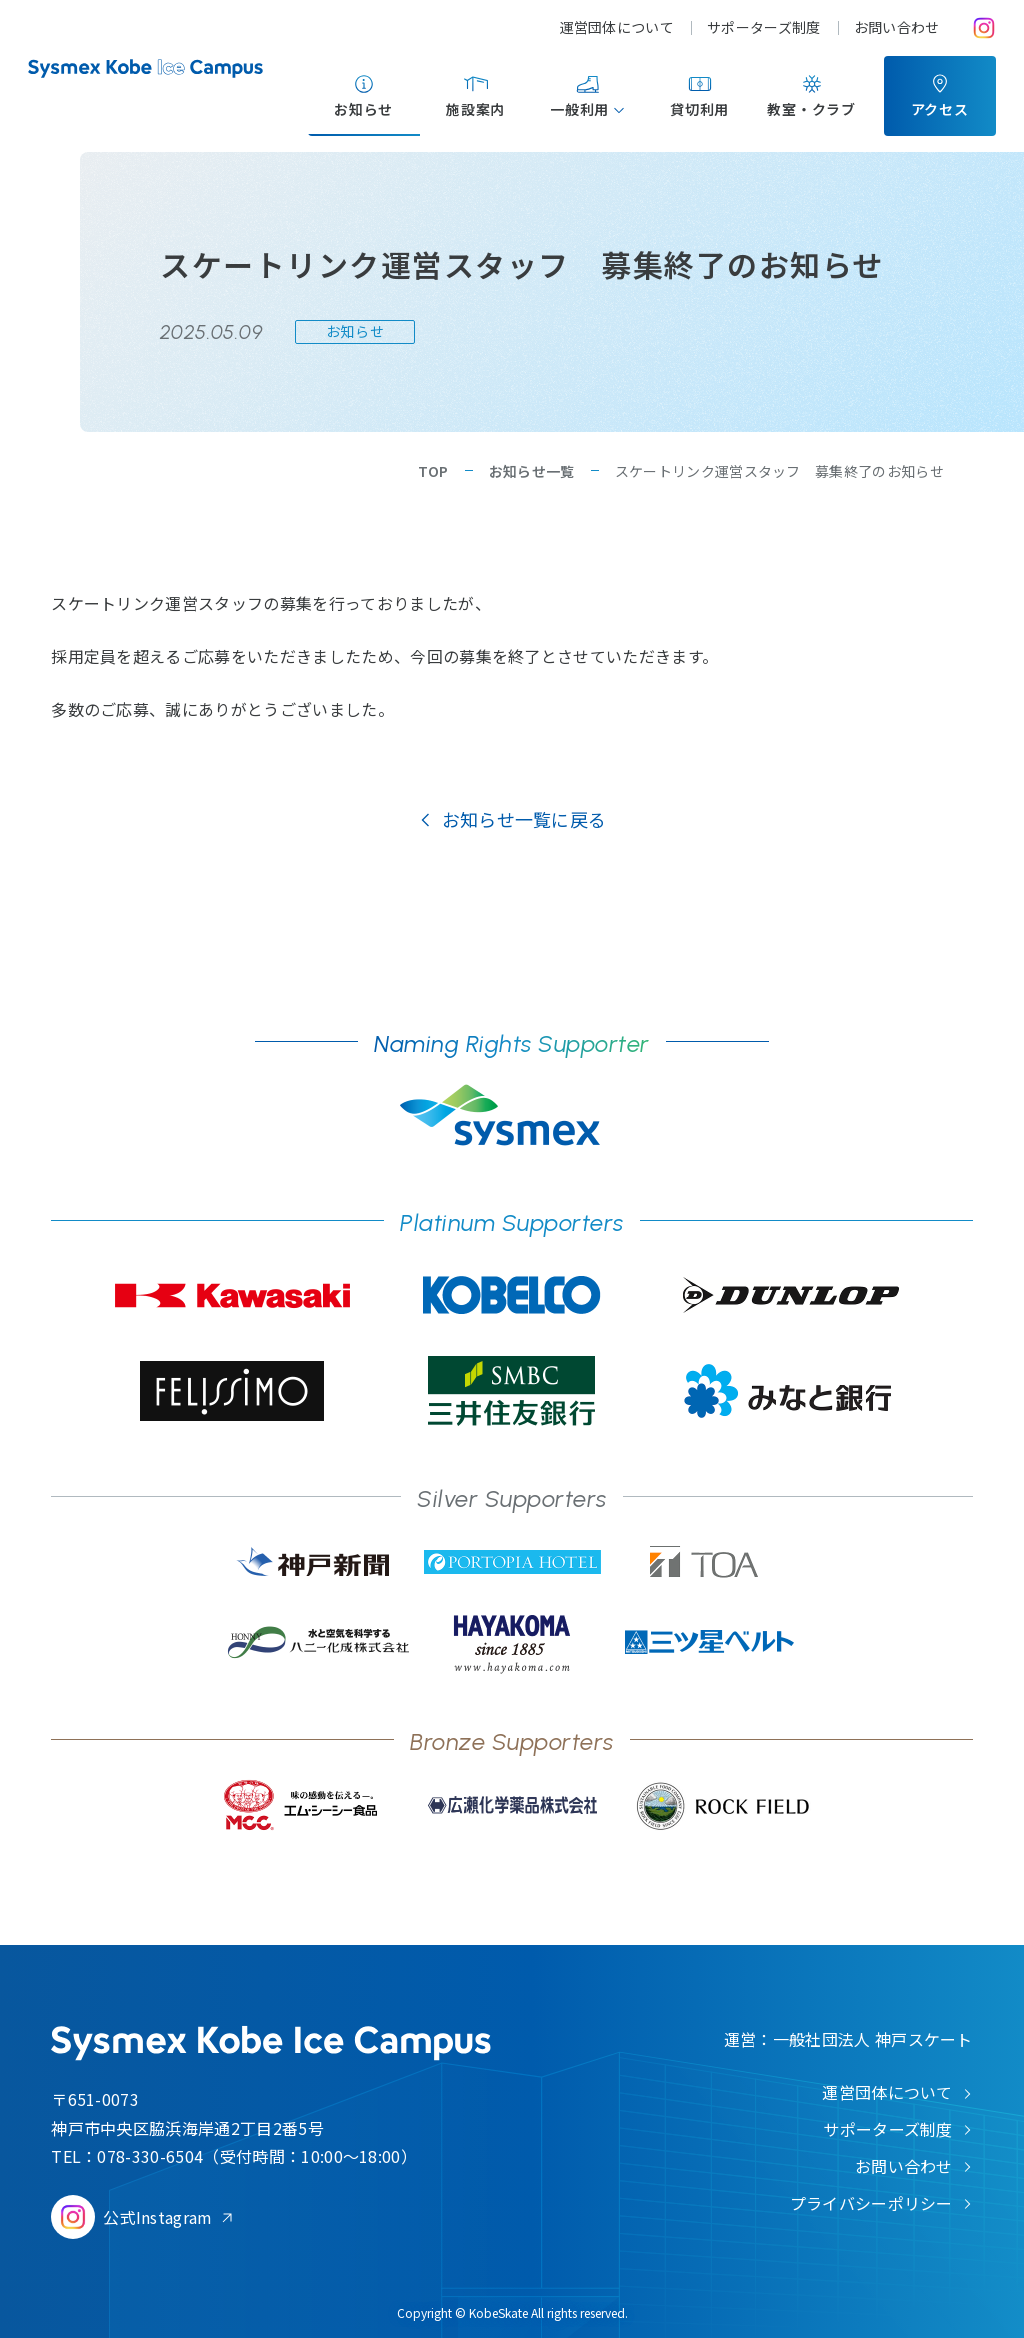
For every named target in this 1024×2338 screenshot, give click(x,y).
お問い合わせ (897, 27)
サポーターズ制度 (764, 27)
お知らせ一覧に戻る (524, 819)
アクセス (940, 109)
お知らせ (363, 109)
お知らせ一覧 (532, 471)
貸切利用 (699, 109)
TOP (433, 471)
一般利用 (579, 109)
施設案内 (475, 109)
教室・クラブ (811, 109)
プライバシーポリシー (871, 2203)
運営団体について (617, 27)
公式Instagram (158, 2217)
